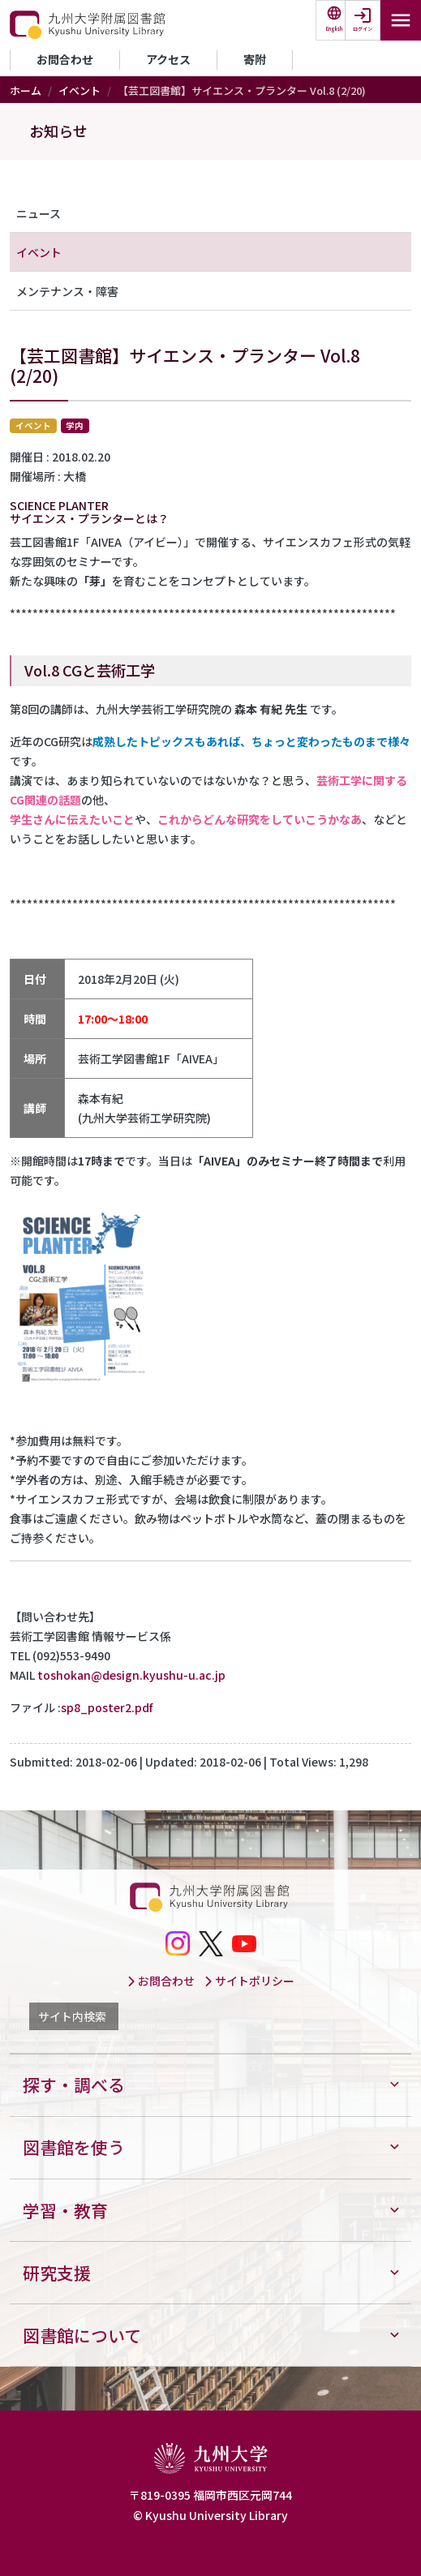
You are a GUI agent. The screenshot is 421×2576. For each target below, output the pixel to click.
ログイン (362, 28)
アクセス (168, 59)
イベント (79, 90)
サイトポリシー (249, 1981)
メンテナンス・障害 (67, 291)
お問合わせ (65, 59)
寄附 (254, 59)
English (334, 28)
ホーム (25, 90)
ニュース (38, 213)
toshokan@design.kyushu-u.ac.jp (131, 1675)
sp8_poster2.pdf (107, 1707)
